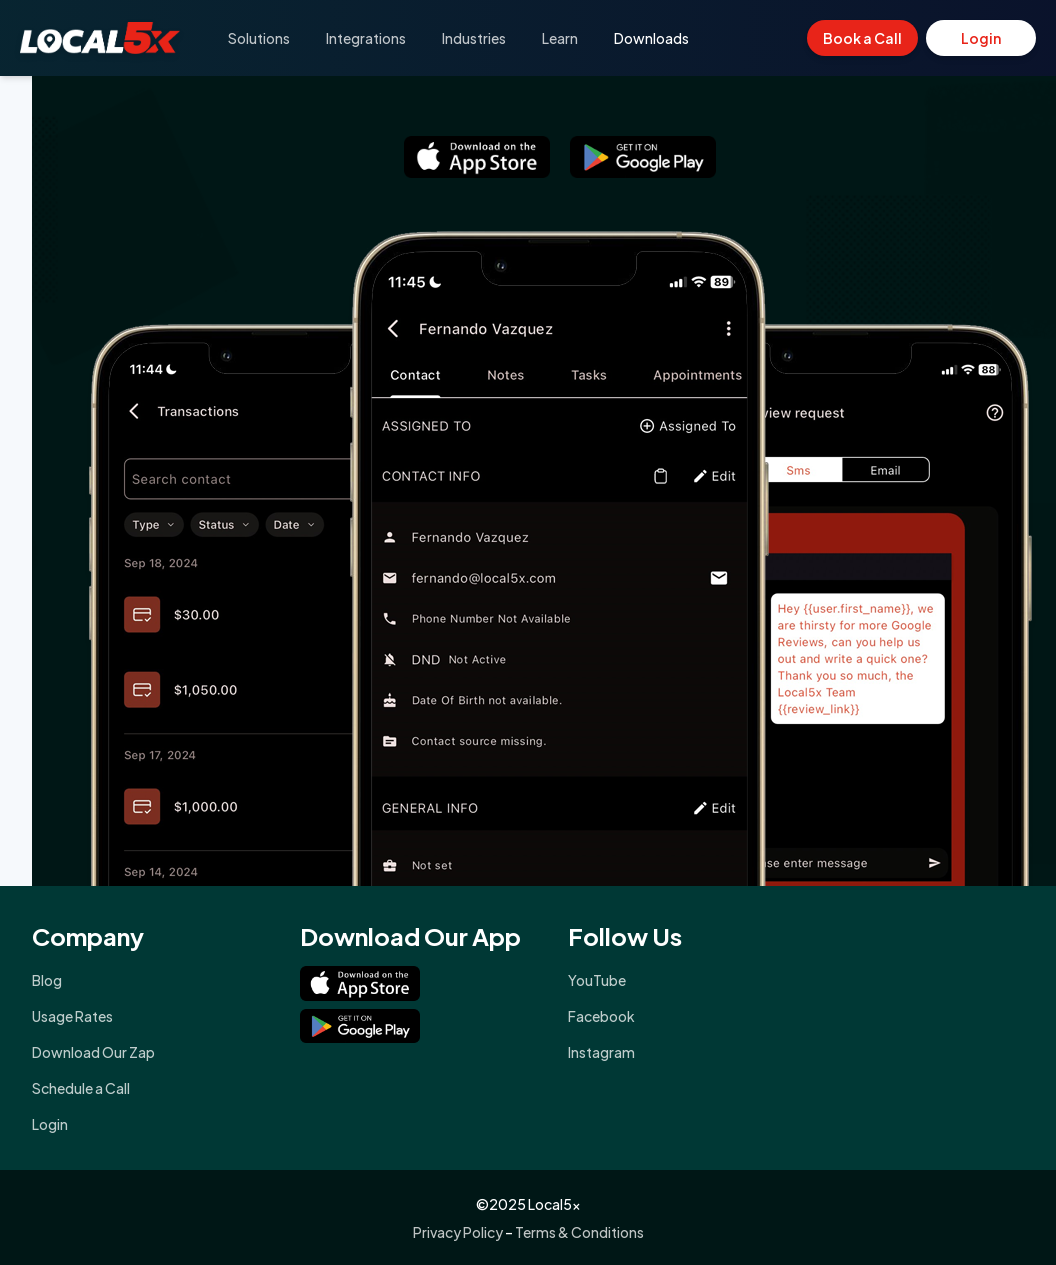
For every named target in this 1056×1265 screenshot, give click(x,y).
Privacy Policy (458, 1232)
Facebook (601, 1016)
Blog (47, 980)
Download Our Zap (93, 1052)
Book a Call (862, 38)
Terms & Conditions (579, 1232)
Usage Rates (72, 1016)
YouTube (597, 980)
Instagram (601, 1052)
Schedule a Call (81, 1088)
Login (981, 38)
